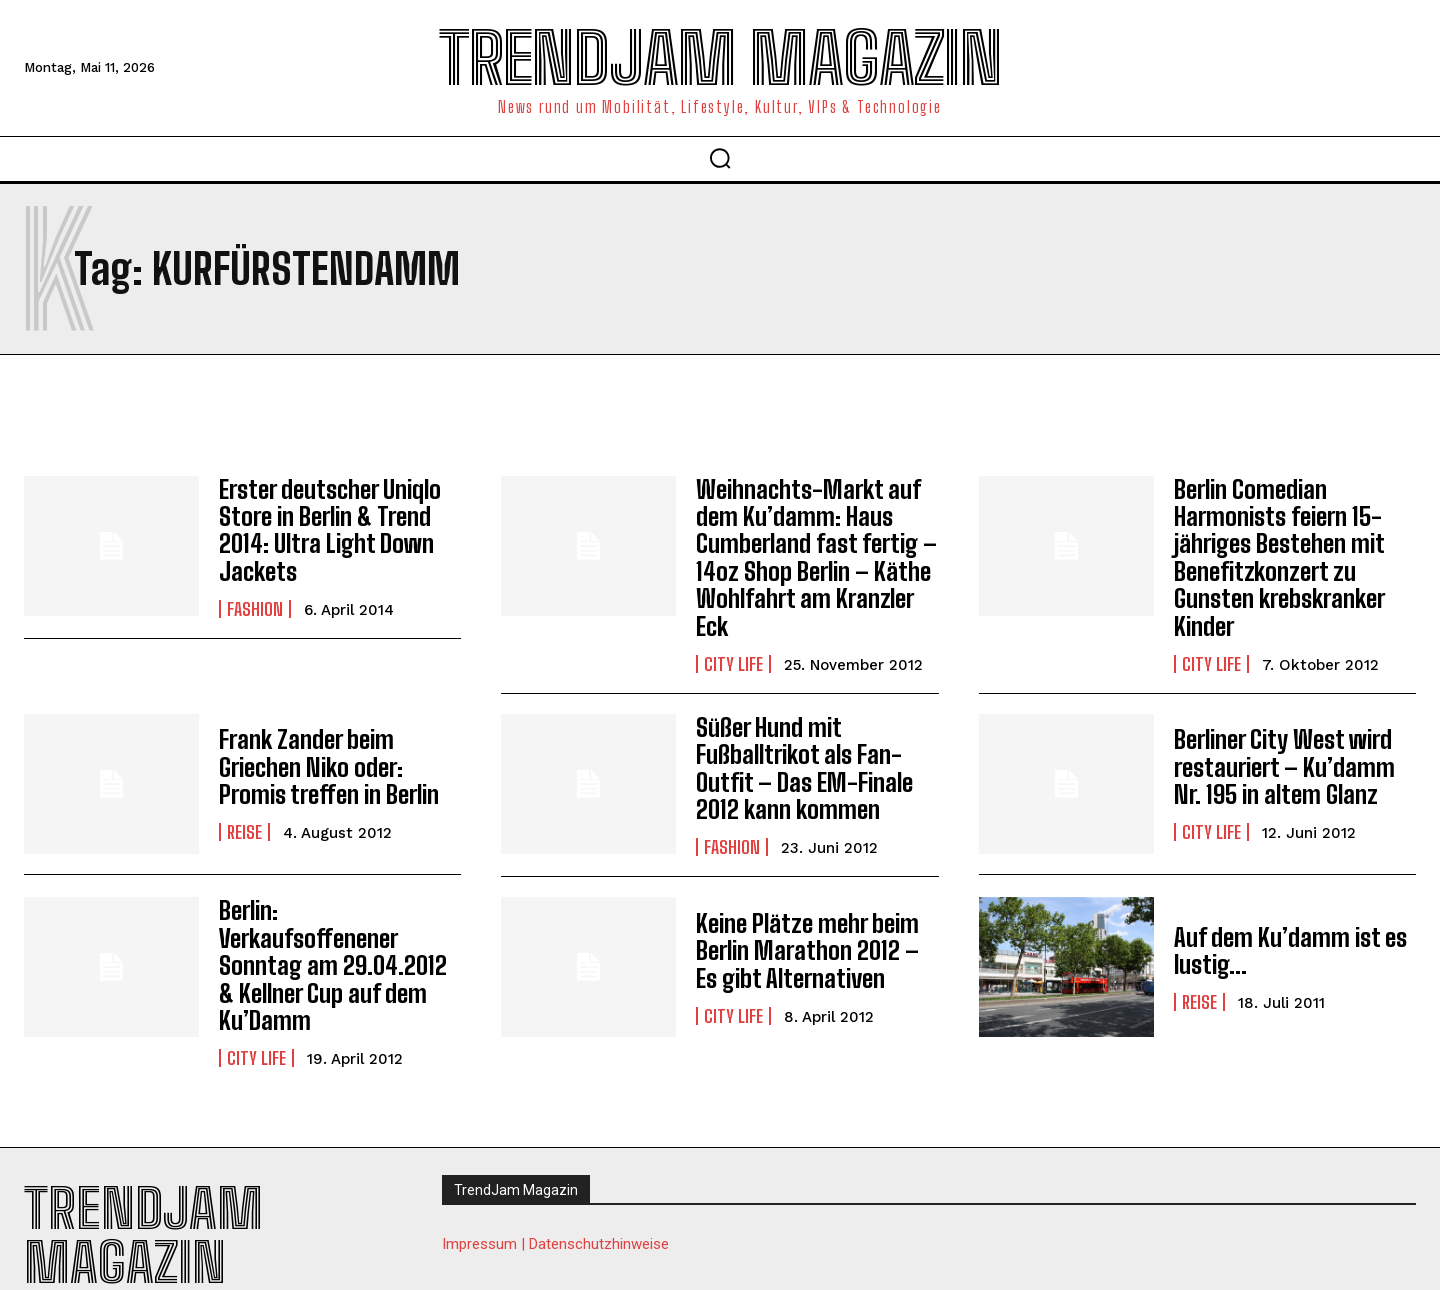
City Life (733, 658)
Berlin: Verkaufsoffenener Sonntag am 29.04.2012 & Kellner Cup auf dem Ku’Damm (339, 942)
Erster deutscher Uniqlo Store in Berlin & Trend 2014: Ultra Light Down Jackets (328, 528)
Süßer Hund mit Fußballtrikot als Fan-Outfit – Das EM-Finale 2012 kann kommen (802, 761)
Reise (244, 825)
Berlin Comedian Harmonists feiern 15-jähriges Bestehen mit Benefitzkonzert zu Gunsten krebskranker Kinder (1279, 554)
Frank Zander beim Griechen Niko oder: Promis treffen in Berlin (326, 761)
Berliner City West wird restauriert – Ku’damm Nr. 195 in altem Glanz (1282, 761)
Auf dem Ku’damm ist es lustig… (1289, 941)
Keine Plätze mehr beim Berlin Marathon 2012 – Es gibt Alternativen (805, 942)
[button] (720, 158)
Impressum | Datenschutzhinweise (555, 1205)
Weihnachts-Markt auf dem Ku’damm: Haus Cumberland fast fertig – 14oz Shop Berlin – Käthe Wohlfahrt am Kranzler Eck (815, 554)
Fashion (255, 606)
